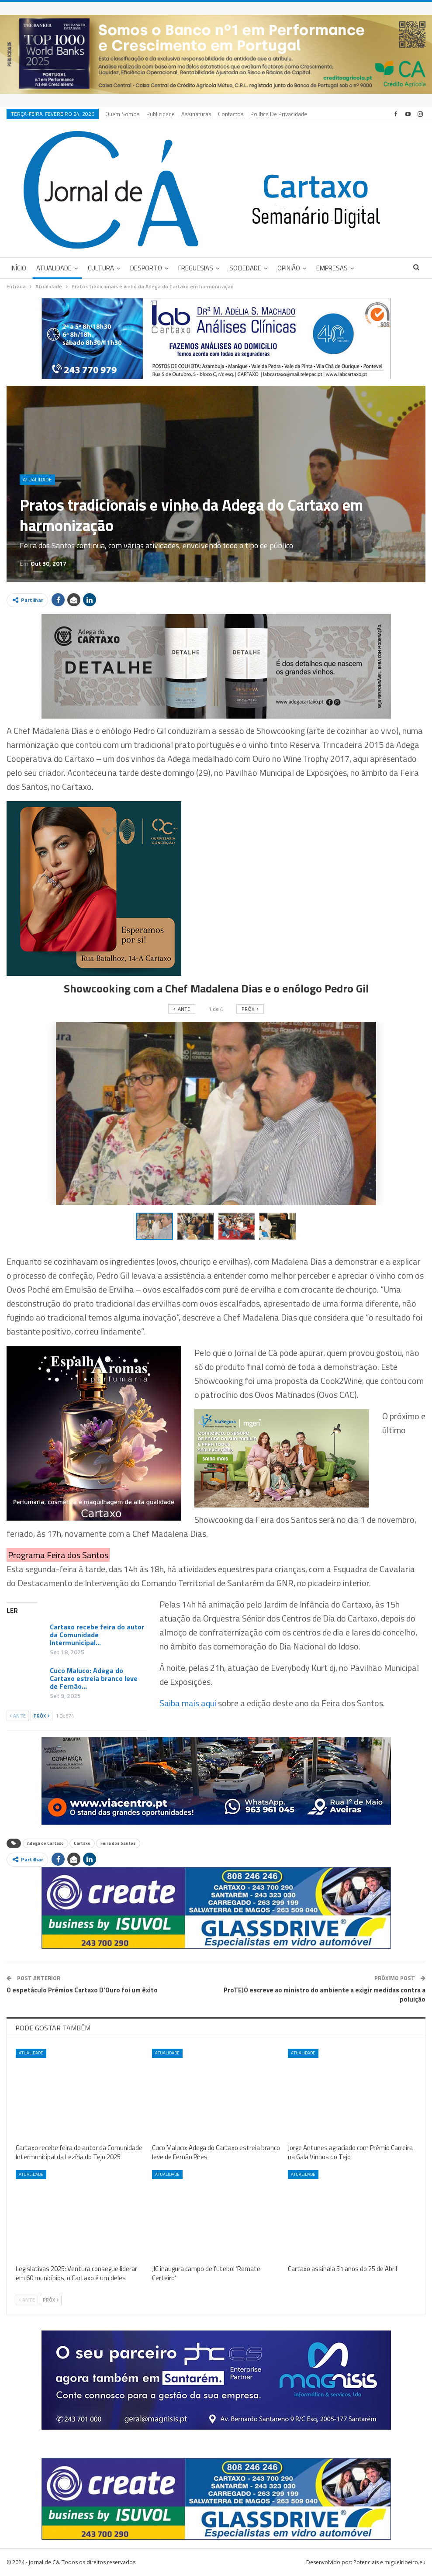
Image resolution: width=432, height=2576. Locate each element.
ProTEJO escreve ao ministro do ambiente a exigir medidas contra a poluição (324, 1994)
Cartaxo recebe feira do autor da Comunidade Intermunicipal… (97, 1635)
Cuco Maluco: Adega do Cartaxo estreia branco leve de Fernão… (94, 1678)
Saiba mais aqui (187, 1703)
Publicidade (160, 114)
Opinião (288, 268)
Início (18, 268)
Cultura (101, 268)
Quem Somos (122, 114)
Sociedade (245, 268)
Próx (41, 1715)
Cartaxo (82, 1843)
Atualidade (54, 268)
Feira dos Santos (118, 1843)
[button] (197, 1226)
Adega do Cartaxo (45, 1843)
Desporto (146, 268)
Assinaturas (196, 114)
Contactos (231, 114)
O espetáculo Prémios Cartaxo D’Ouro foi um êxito (82, 1990)
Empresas (332, 268)
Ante (18, 1715)
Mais (258, 114)
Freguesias (195, 268)
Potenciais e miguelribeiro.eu (389, 2562)
